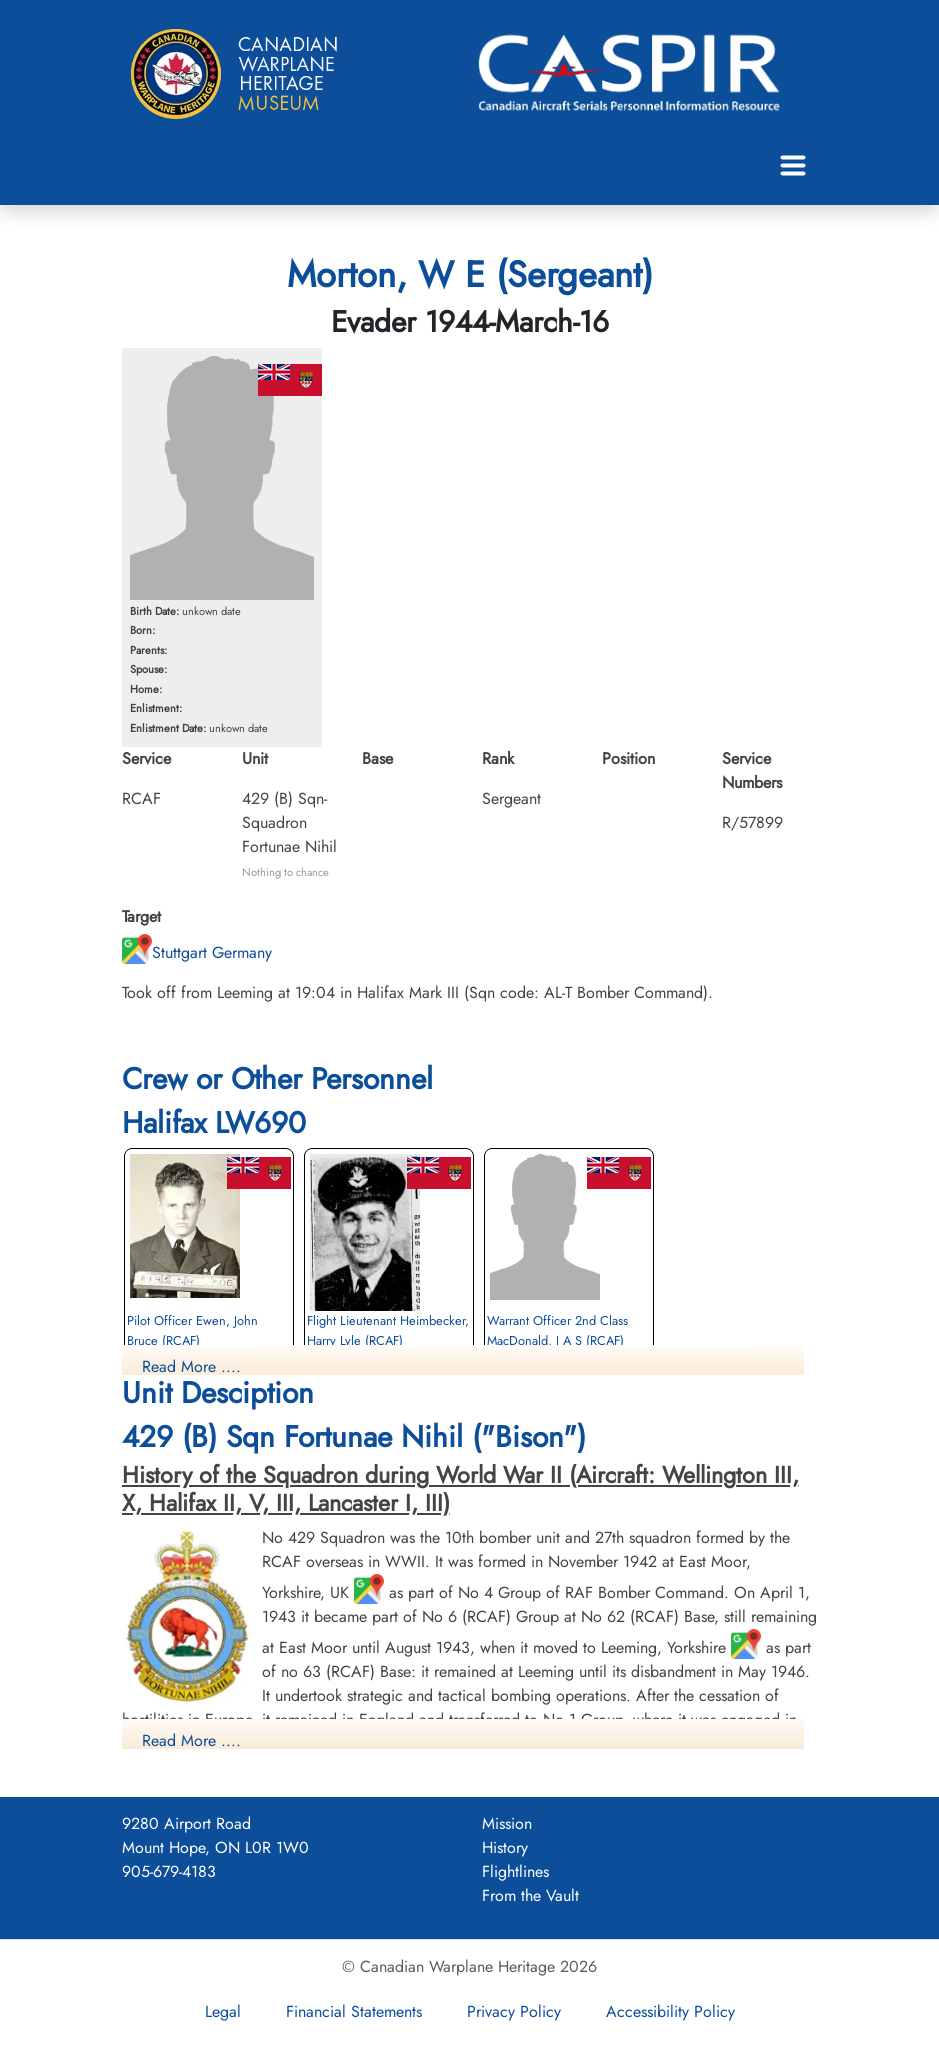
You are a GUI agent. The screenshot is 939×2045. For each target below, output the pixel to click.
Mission (507, 1823)
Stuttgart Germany (197, 952)
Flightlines (515, 1871)
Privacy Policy (514, 2011)
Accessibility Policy (670, 2011)
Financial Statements (354, 2011)
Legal (223, 2011)
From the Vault (530, 1895)
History (505, 1847)
